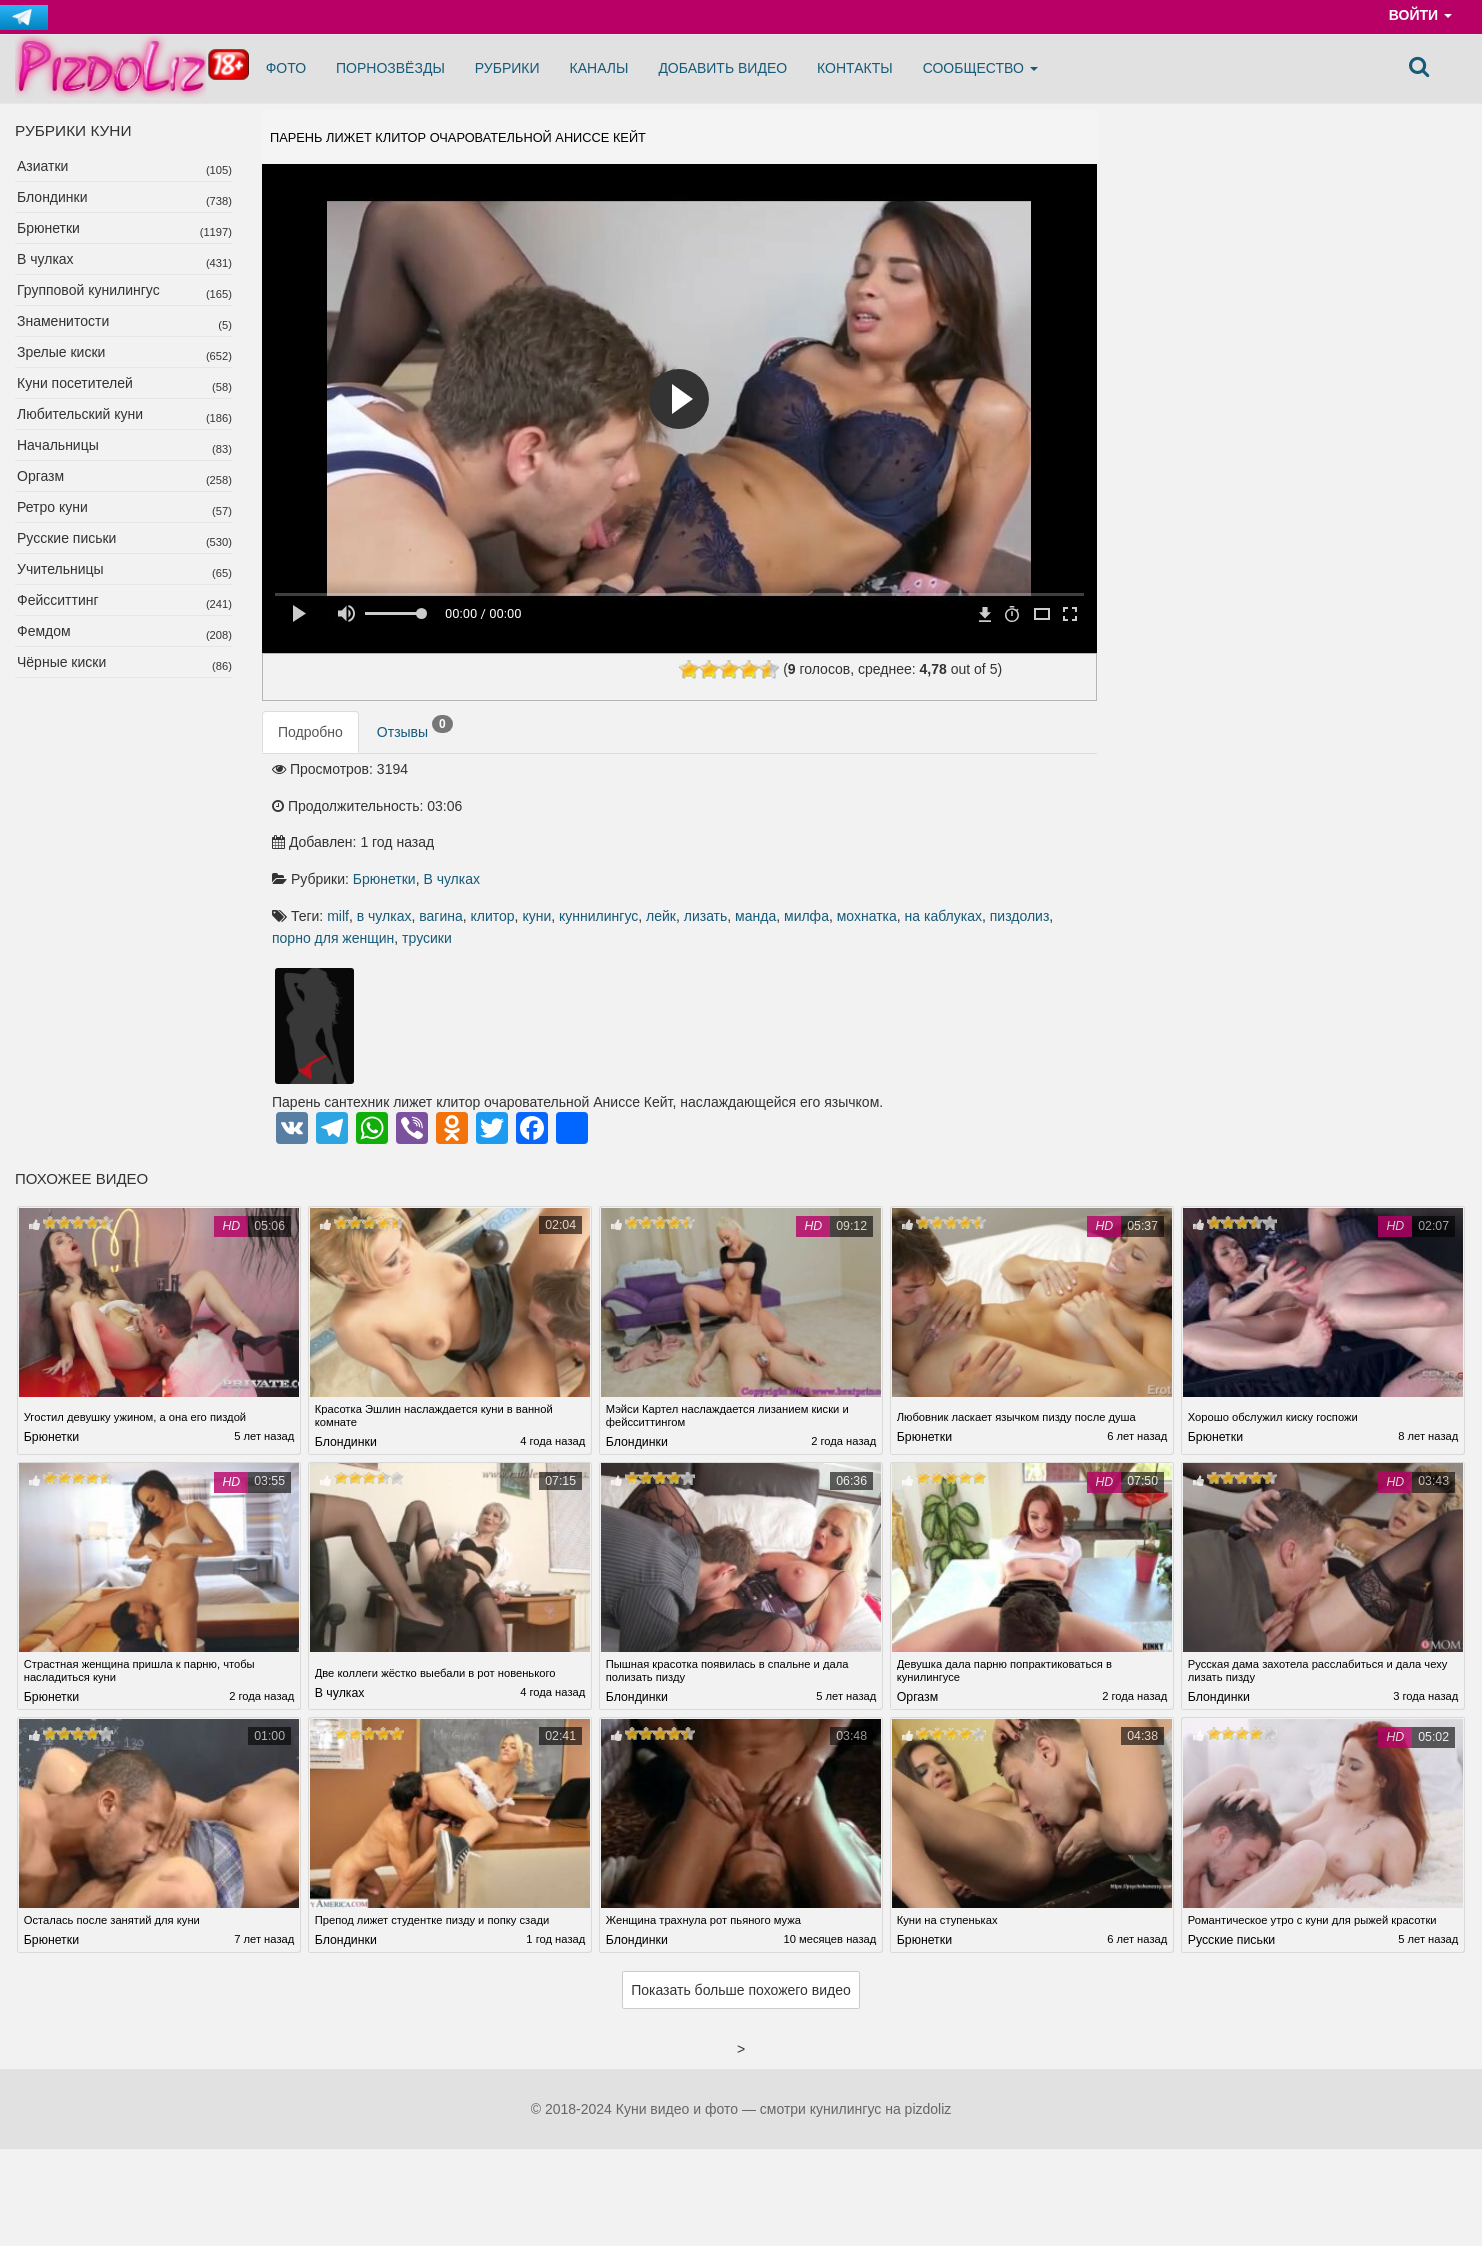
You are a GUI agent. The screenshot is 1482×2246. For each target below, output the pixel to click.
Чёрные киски (61, 662)
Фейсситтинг (58, 600)
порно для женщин (981, 839)
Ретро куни (52, 507)
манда (618, 839)
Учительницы (60, 569)
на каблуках (805, 839)
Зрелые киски (61, 352)
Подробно (310, 744)
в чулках (710, 818)
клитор (818, 818)
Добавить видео (722, 68)
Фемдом (44, 631)
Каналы (599, 68)
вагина (767, 818)
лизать (1032, 818)
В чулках (45, 259)
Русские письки (66, 538)
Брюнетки (48, 228)
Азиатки (42, 166)
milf (664, 818)
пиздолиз (882, 839)
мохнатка (729, 839)
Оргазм (40, 476)
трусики (623, 861)
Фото (286, 68)
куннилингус (924, 818)
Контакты (855, 68)
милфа (669, 839)
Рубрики (507, 68)
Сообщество (980, 68)
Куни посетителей (75, 383)
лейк (987, 818)
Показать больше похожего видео (741, 1930)
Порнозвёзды (390, 68)
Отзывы (415, 740)
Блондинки (52, 197)
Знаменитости (63, 321)
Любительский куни (80, 414)
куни (862, 818)
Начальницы (58, 445)
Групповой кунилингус (88, 290)
